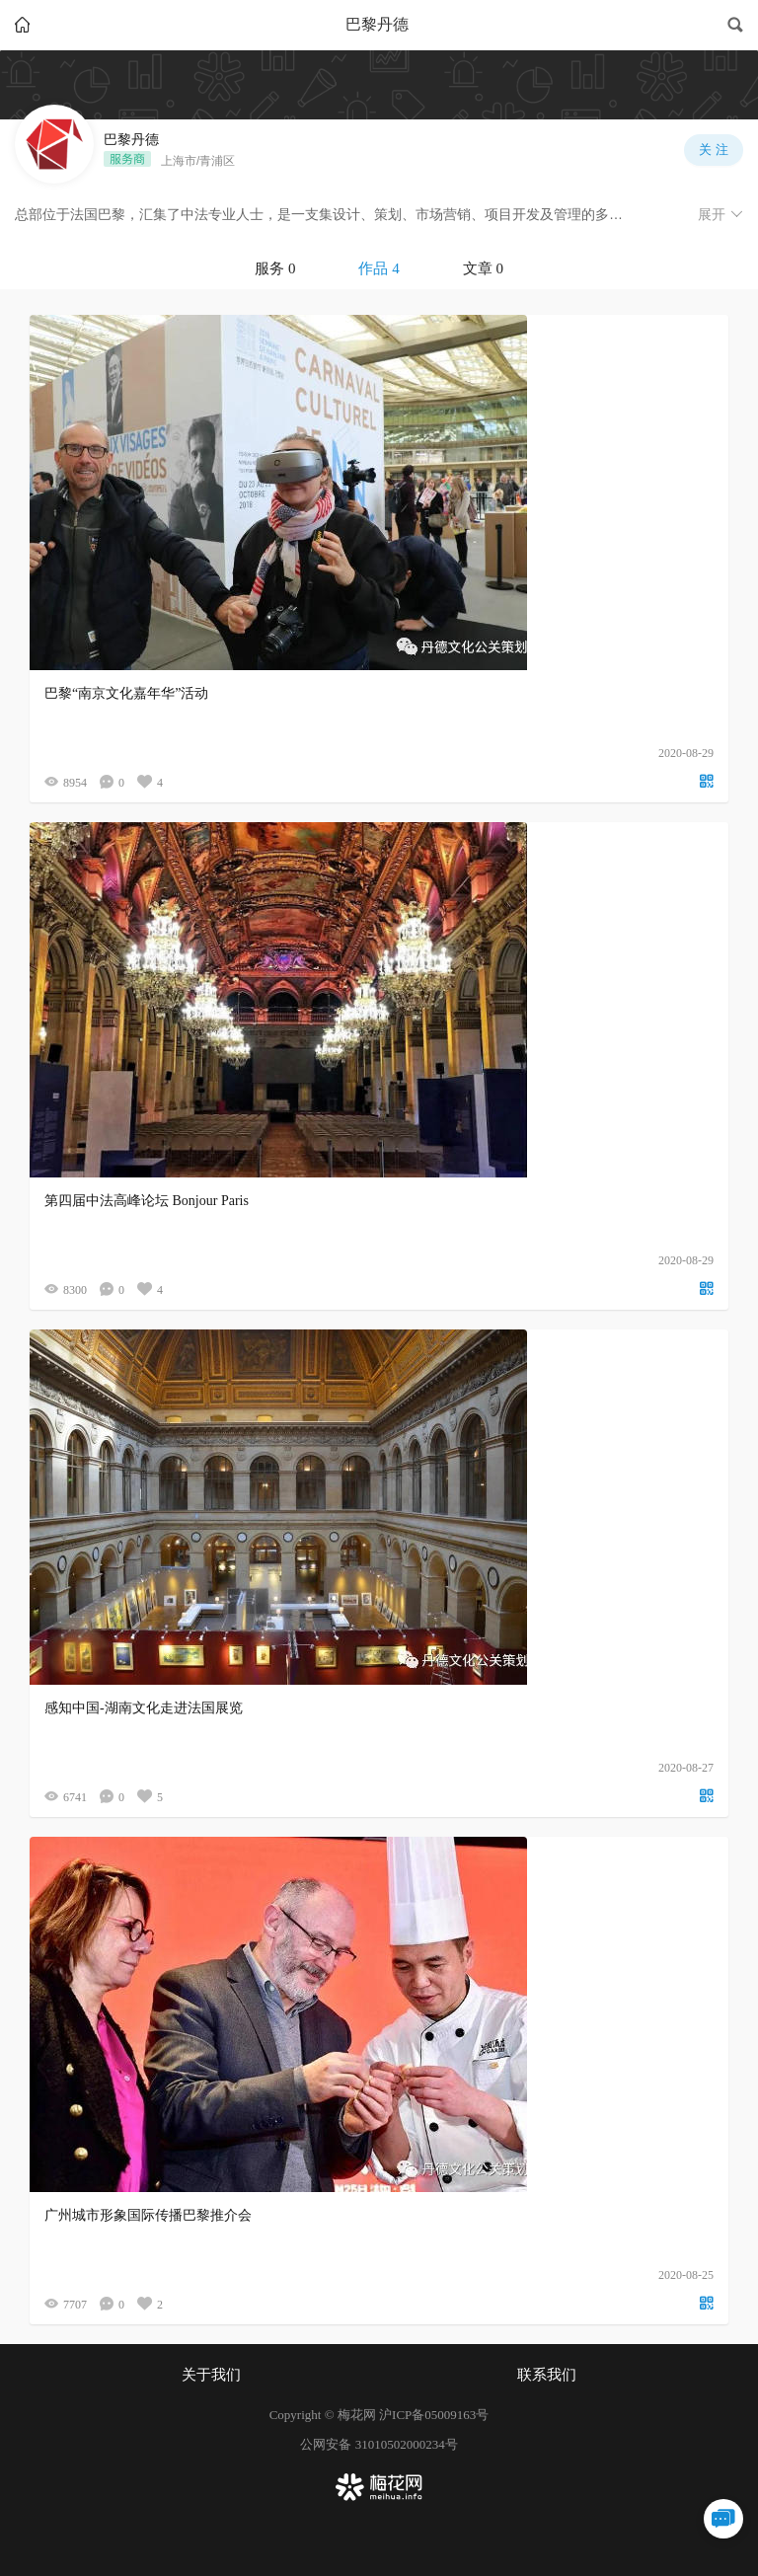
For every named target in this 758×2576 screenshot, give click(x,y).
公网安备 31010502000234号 (378, 2444)
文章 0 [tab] (483, 268)
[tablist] (379, 268)
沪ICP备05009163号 (434, 2414)
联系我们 (546, 2375)
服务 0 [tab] (275, 268)
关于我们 (211, 2375)
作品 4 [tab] (378, 268)
